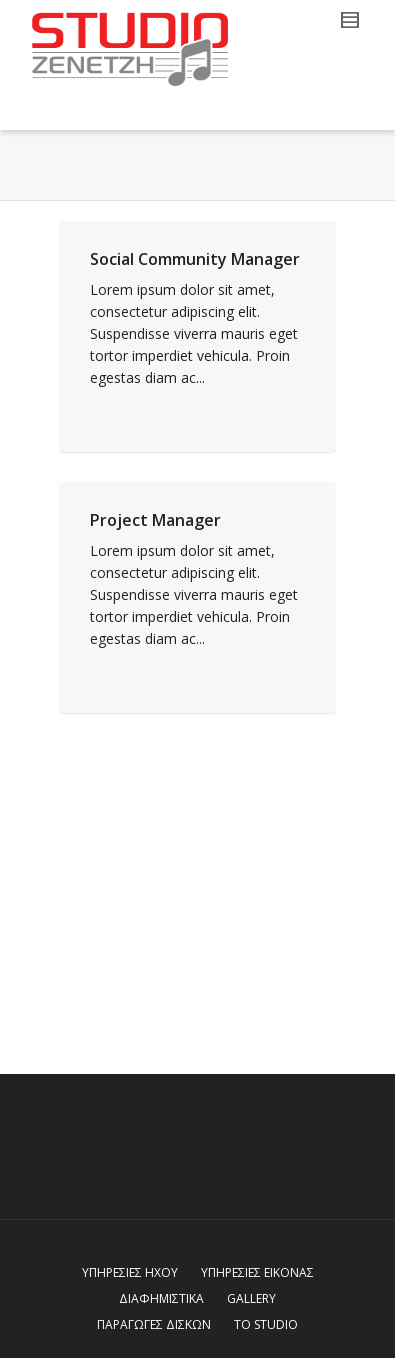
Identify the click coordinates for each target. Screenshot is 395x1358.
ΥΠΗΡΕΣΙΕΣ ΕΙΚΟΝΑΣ (257, 1272)
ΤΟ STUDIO (266, 1324)
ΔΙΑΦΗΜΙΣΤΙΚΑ (161, 1298)
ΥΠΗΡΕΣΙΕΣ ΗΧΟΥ (130, 1272)
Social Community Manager (195, 259)
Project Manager (155, 520)
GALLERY (251, 1298)
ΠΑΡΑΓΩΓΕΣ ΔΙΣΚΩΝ (154, 1324)
